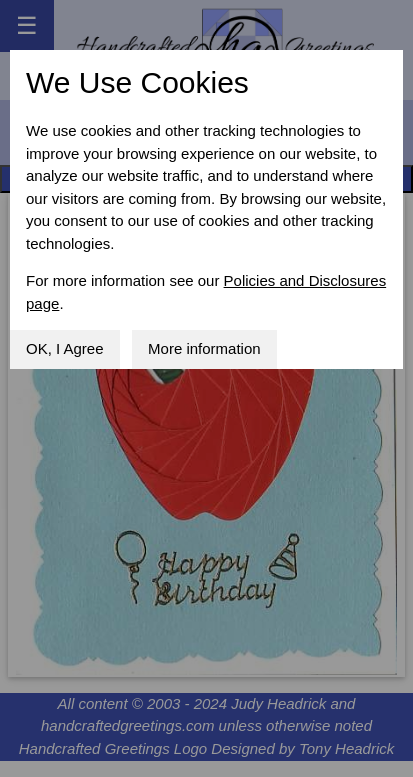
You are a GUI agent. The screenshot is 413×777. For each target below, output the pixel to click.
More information (204, 348)
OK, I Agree (65, 348)
